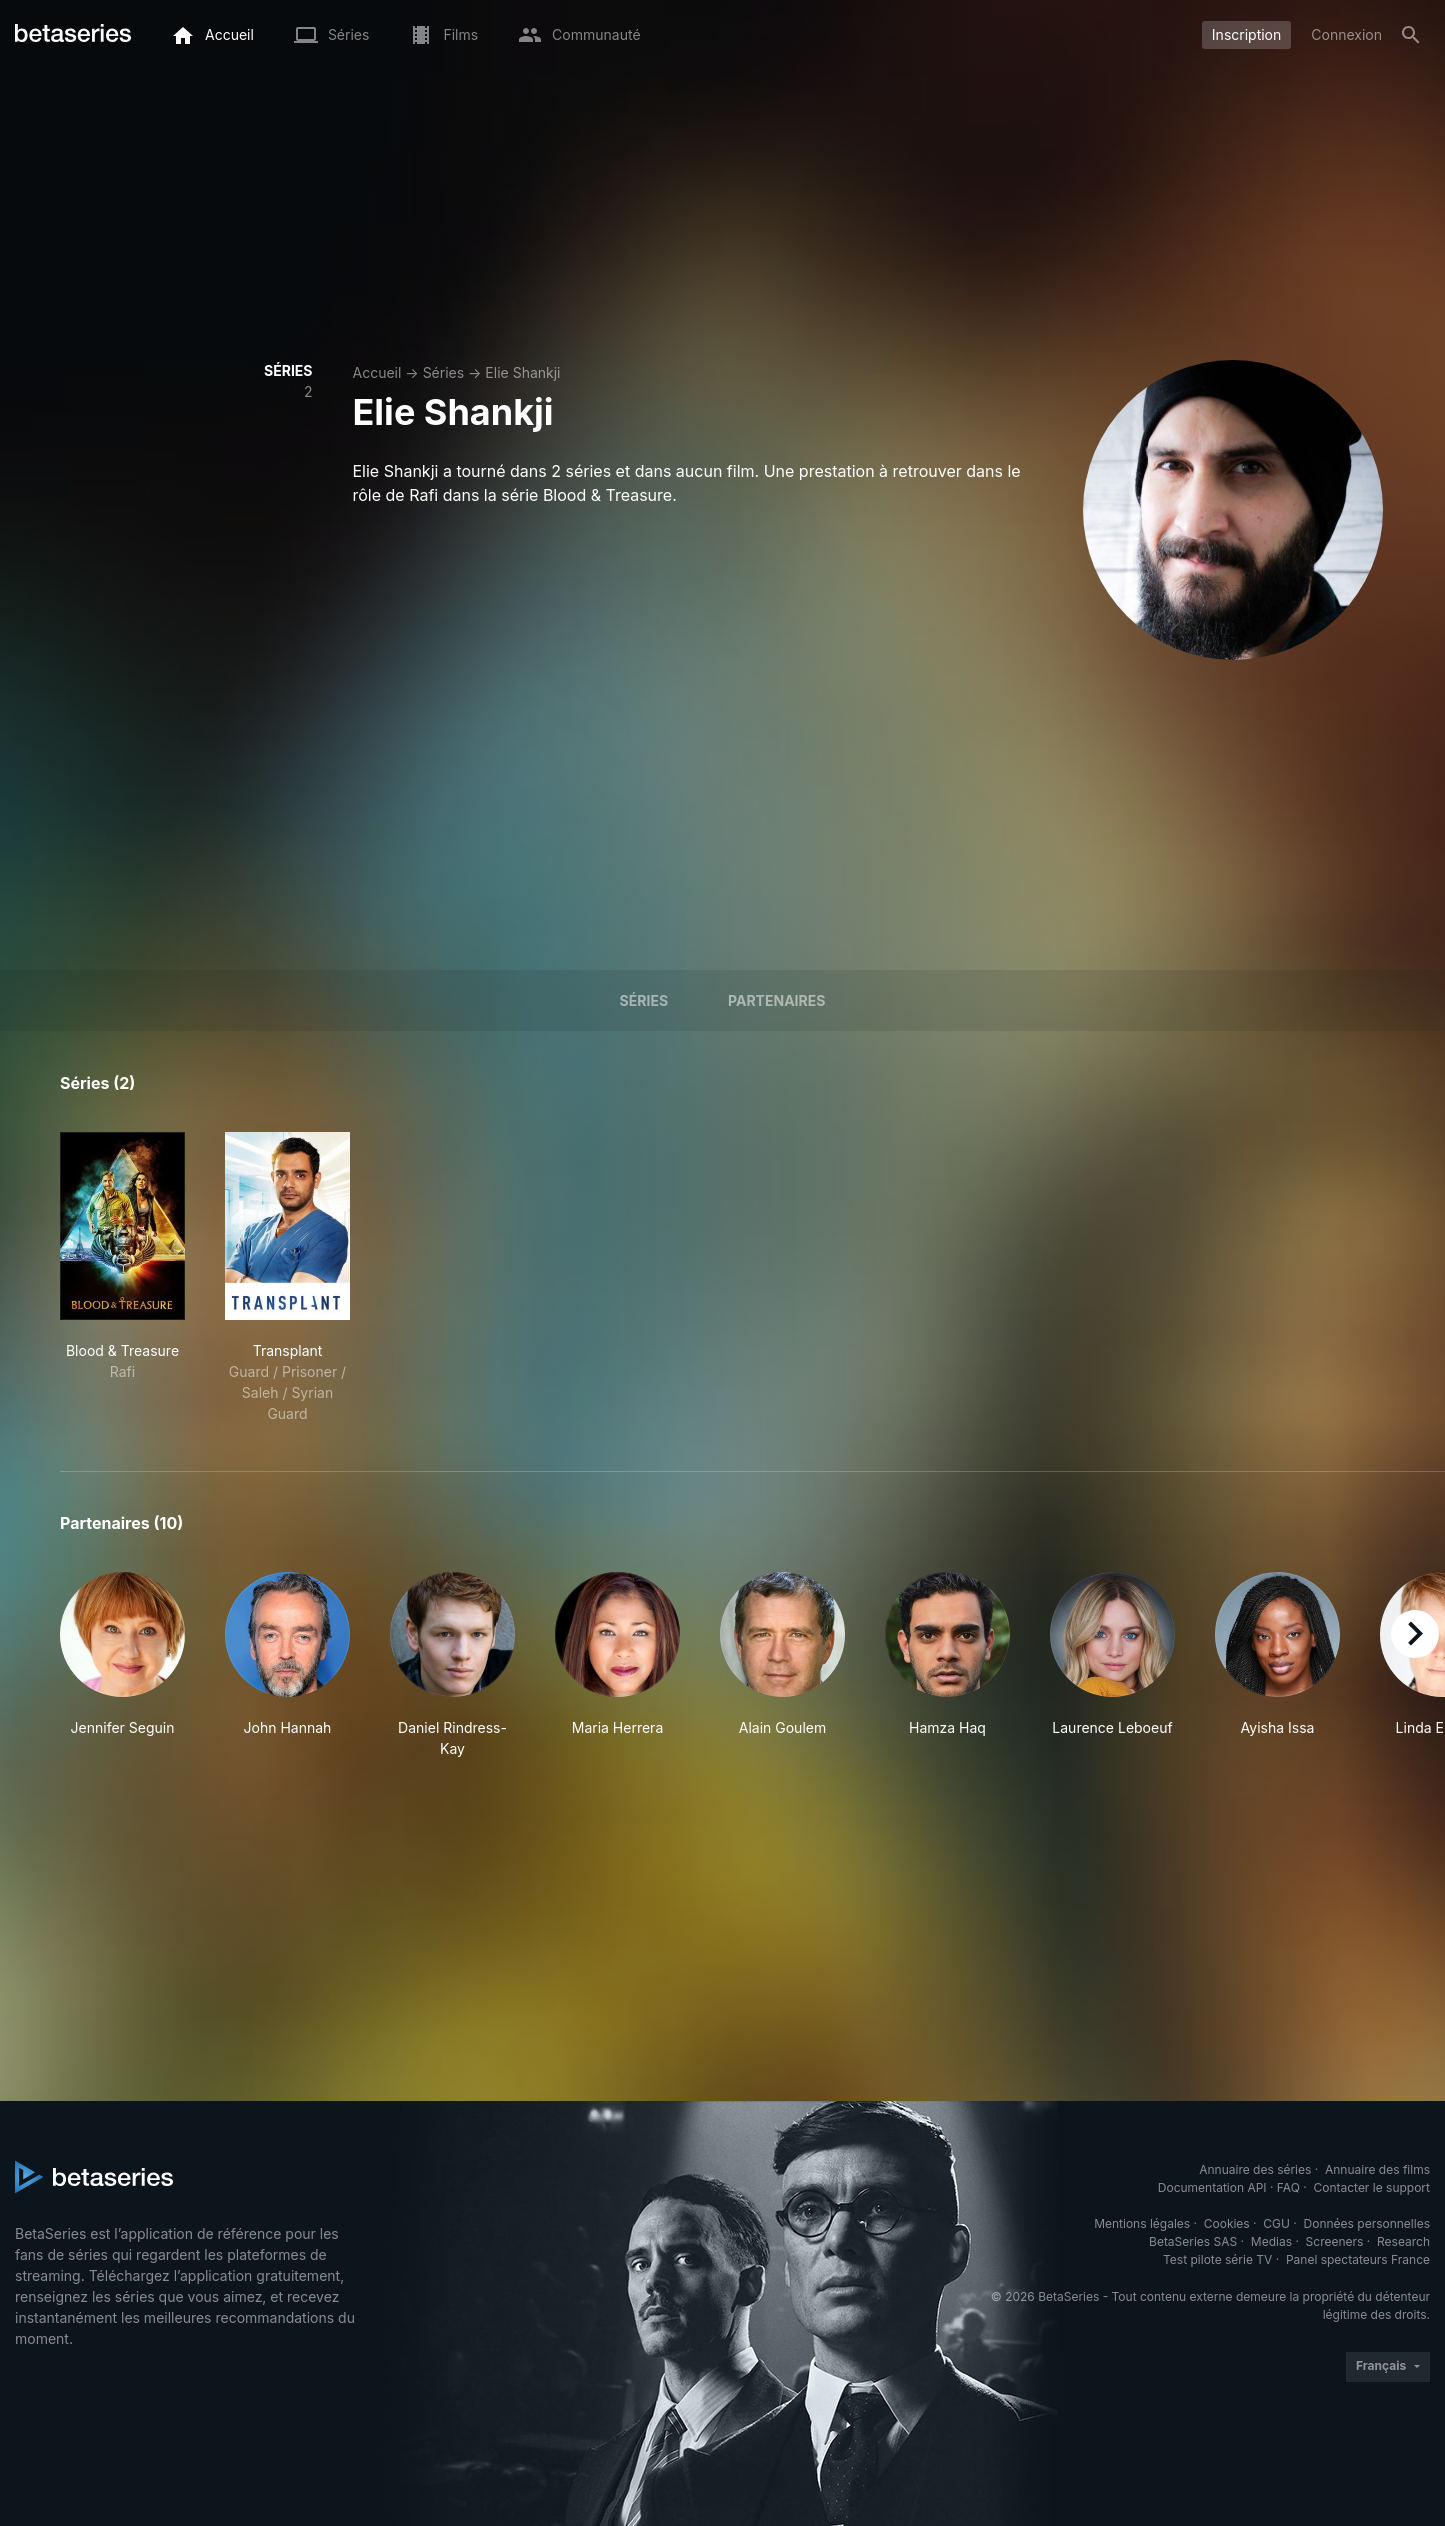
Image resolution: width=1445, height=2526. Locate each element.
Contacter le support (1371, 2187)
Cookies (1227, 2223)
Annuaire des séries (1255, 2169)
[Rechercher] (1411, 35)
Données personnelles (1367, 2223)
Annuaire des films (1377, 2169)
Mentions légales (1142, 2223)
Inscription (1246, 34)
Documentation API (1212, 2187)
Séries (444, 372)
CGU (1276, 2223)
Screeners (1335, 2241)
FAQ (1288, 2187)
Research (1403, 2241)
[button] (122, 1665)
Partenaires (776, 1000)
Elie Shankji (522, 372)
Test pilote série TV (1217, 2259)
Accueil (377, 372)
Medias (1271, 2241)
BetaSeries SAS (1193, 2241)
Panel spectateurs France (1358, 2259)
